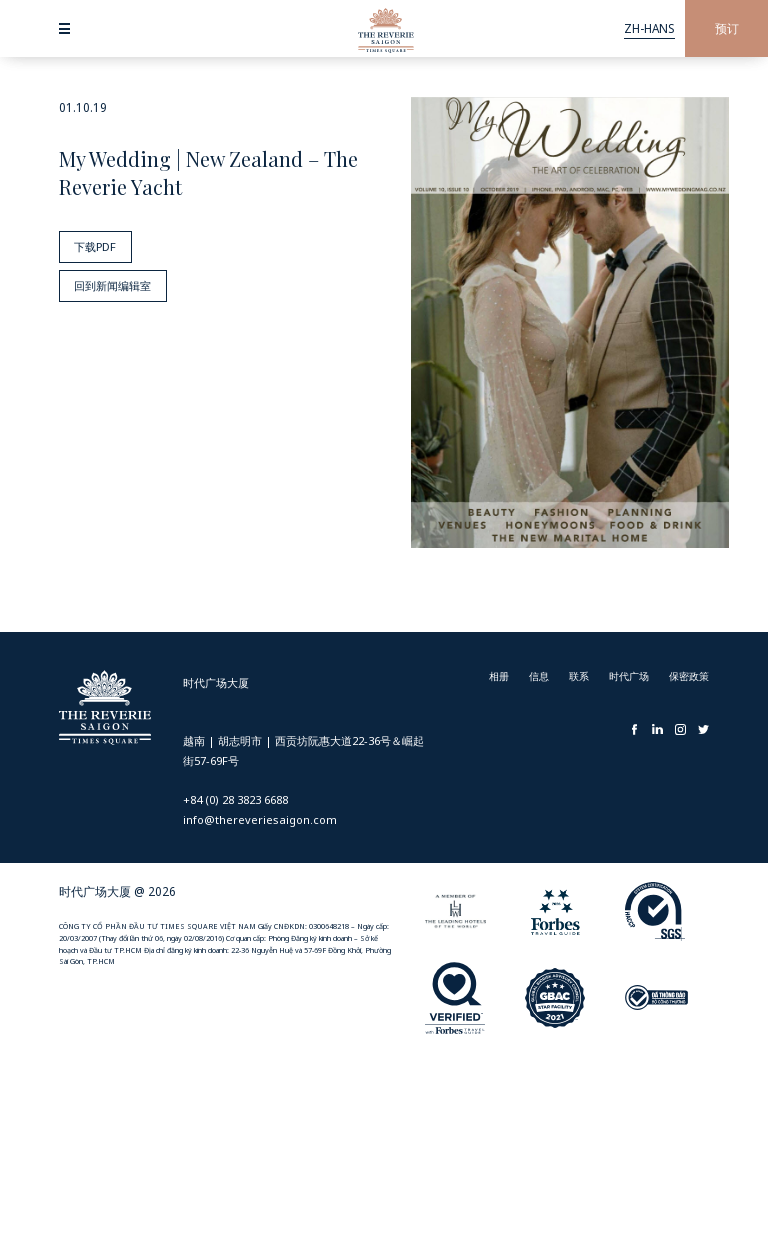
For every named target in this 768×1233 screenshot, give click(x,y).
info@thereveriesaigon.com (260, 819)
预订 (727, 28)
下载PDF (92, 244)
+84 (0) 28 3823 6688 (235, 799)
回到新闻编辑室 (111, 280)
